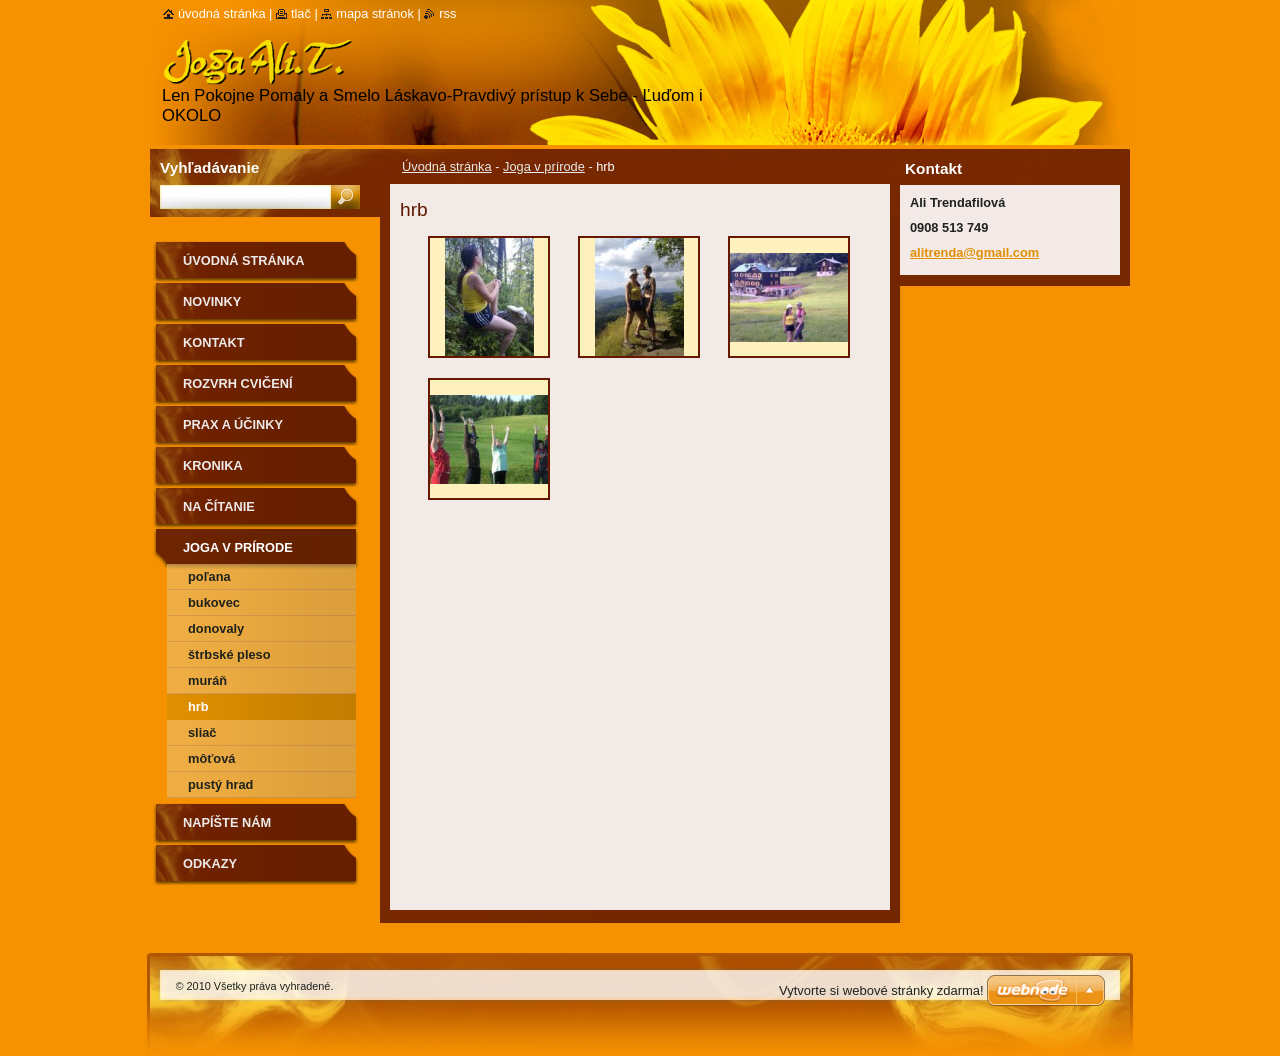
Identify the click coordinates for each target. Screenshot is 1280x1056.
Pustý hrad (220, 784)
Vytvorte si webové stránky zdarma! (881, 990)
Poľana (209, 576)
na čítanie (219, 506)
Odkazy (210, 863)
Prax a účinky (233, 424)
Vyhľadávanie (209, 167)
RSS (447, 13)
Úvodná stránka (447, 166)
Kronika (213, 465)
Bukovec (214, 602)
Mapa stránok (375, 13)
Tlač (301, 13)
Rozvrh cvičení (238, 383)
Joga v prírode (544, 166)
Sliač (202, 732)
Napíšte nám (227, 822)
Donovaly (216, 628)
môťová (211, 758)
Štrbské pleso (229, 654)
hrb (198, 706)
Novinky (212, 301)
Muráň (207, 680)
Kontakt (214, 342)
